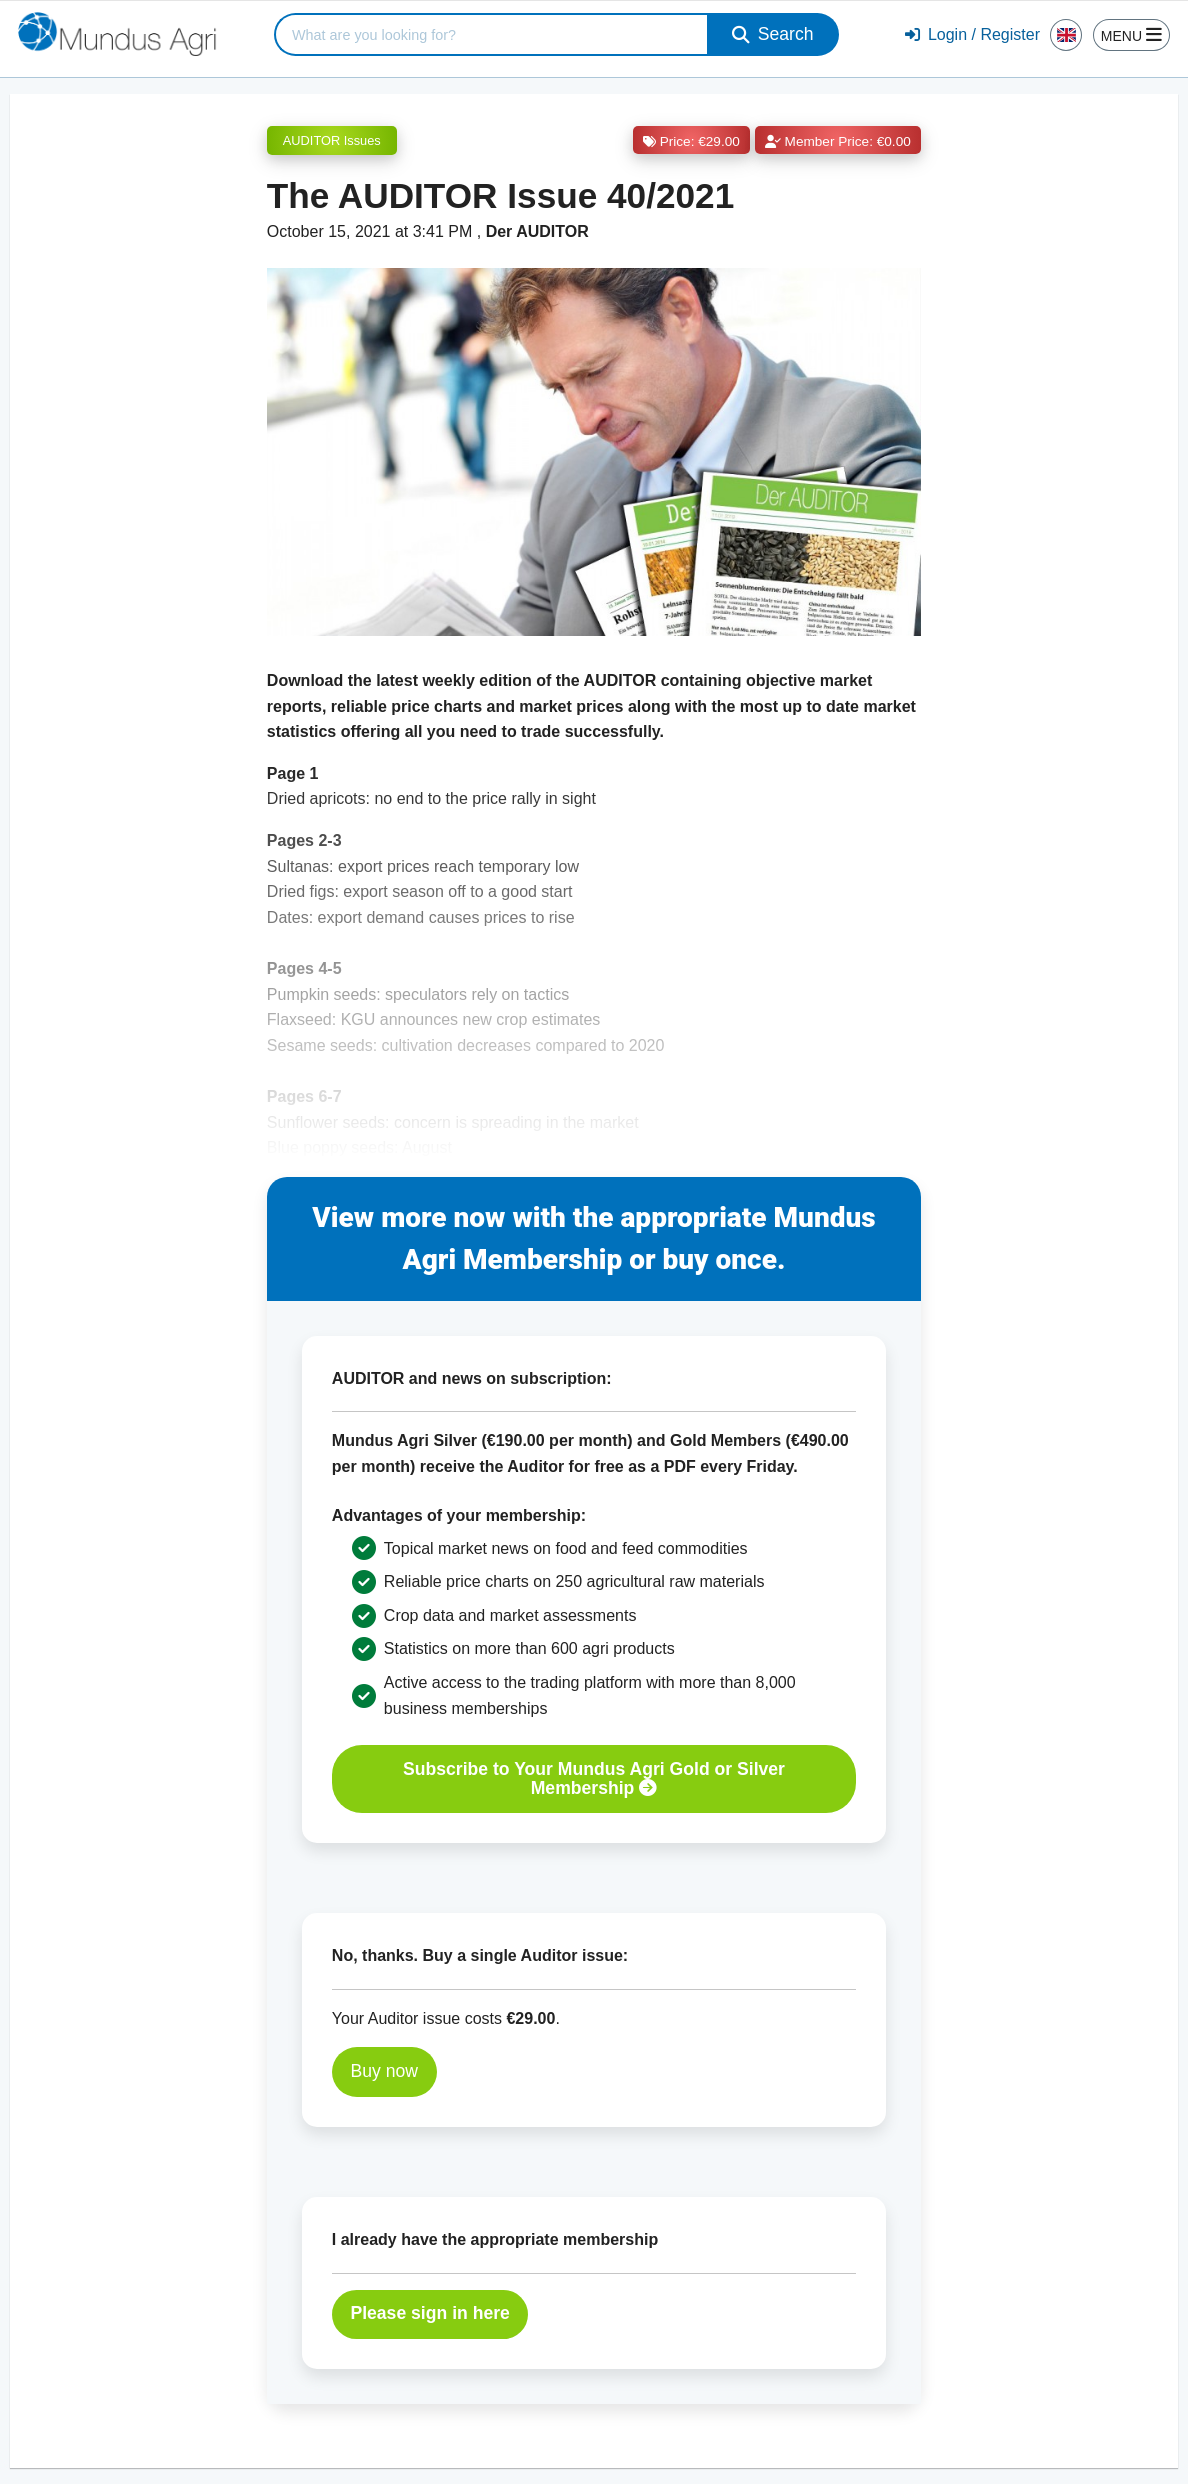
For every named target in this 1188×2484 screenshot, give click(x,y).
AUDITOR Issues (332, 140)
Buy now (383, 2071)
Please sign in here (429, 2313)
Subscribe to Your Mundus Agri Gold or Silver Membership (594, 1778)
